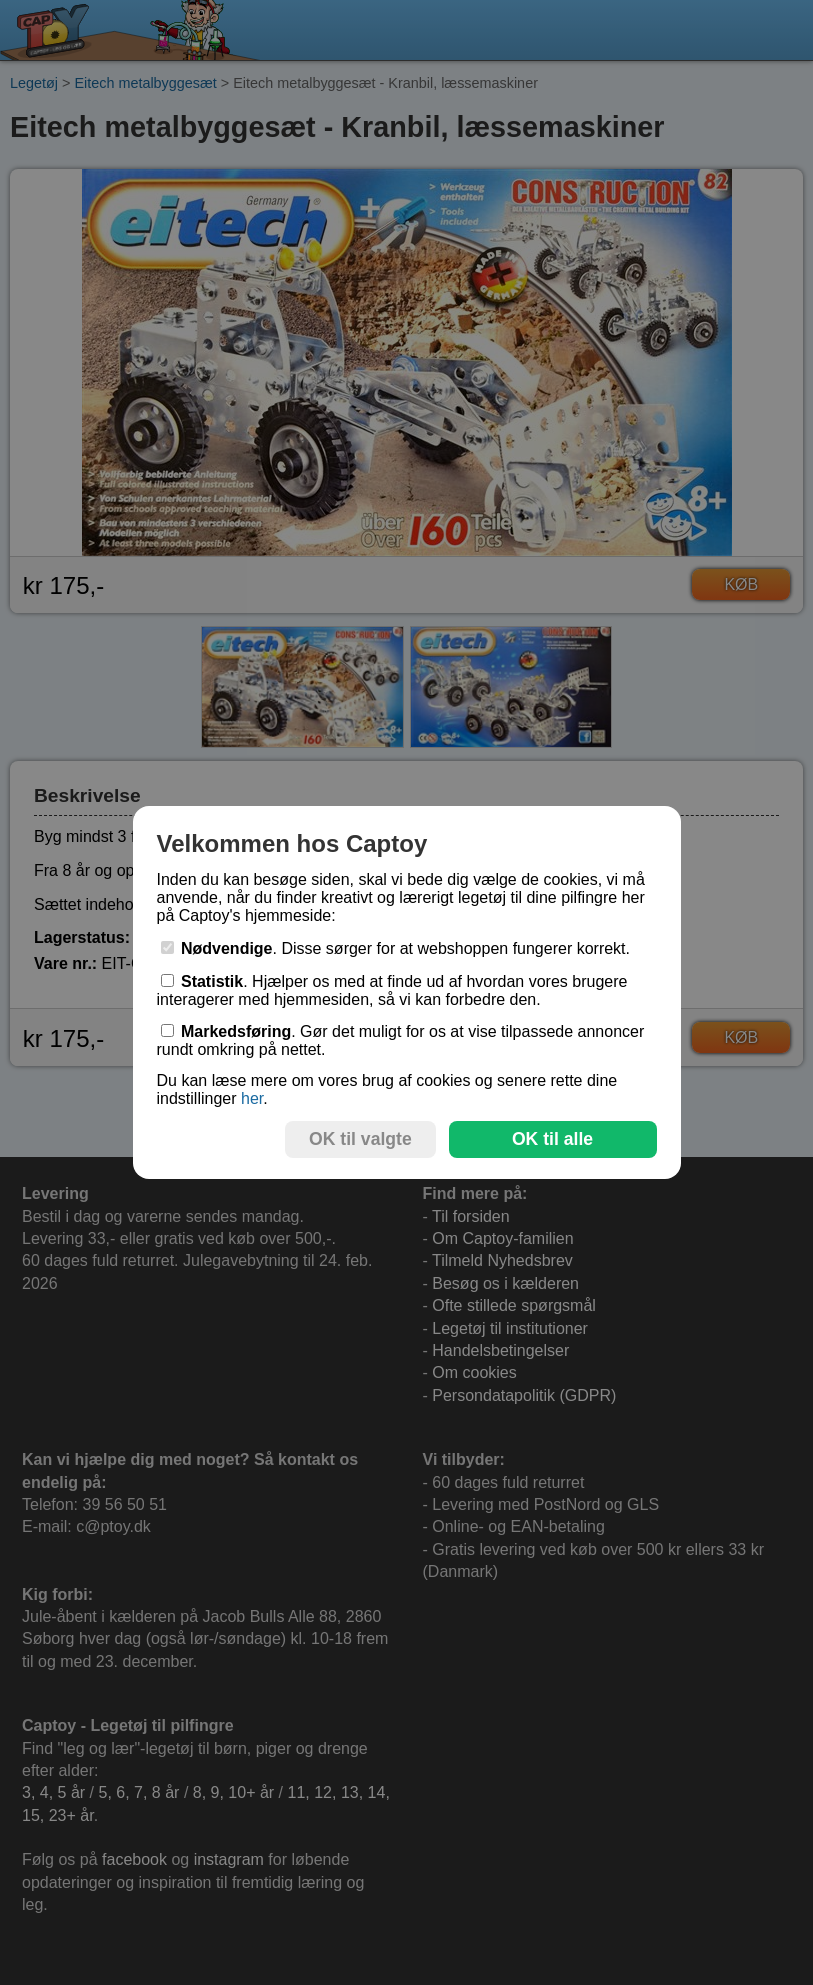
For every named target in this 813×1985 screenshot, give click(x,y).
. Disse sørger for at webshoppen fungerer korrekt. (396, 948)
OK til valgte (360, 1139)
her (252, 1098)
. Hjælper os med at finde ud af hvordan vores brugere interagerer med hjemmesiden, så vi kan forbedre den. (392, 990)
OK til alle (552, 1139)
